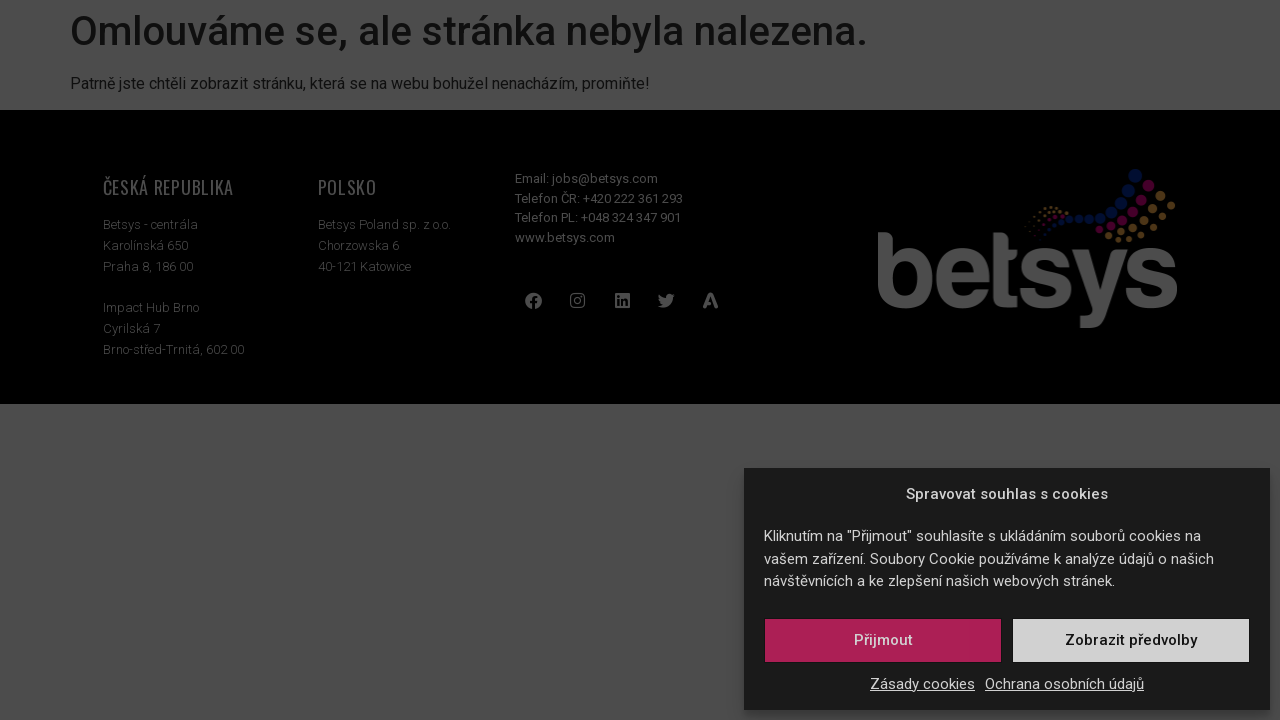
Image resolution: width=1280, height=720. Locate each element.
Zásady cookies (922, 684)
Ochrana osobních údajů (1064, 684)
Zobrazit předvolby (1131, 640)
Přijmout (883, 640)
